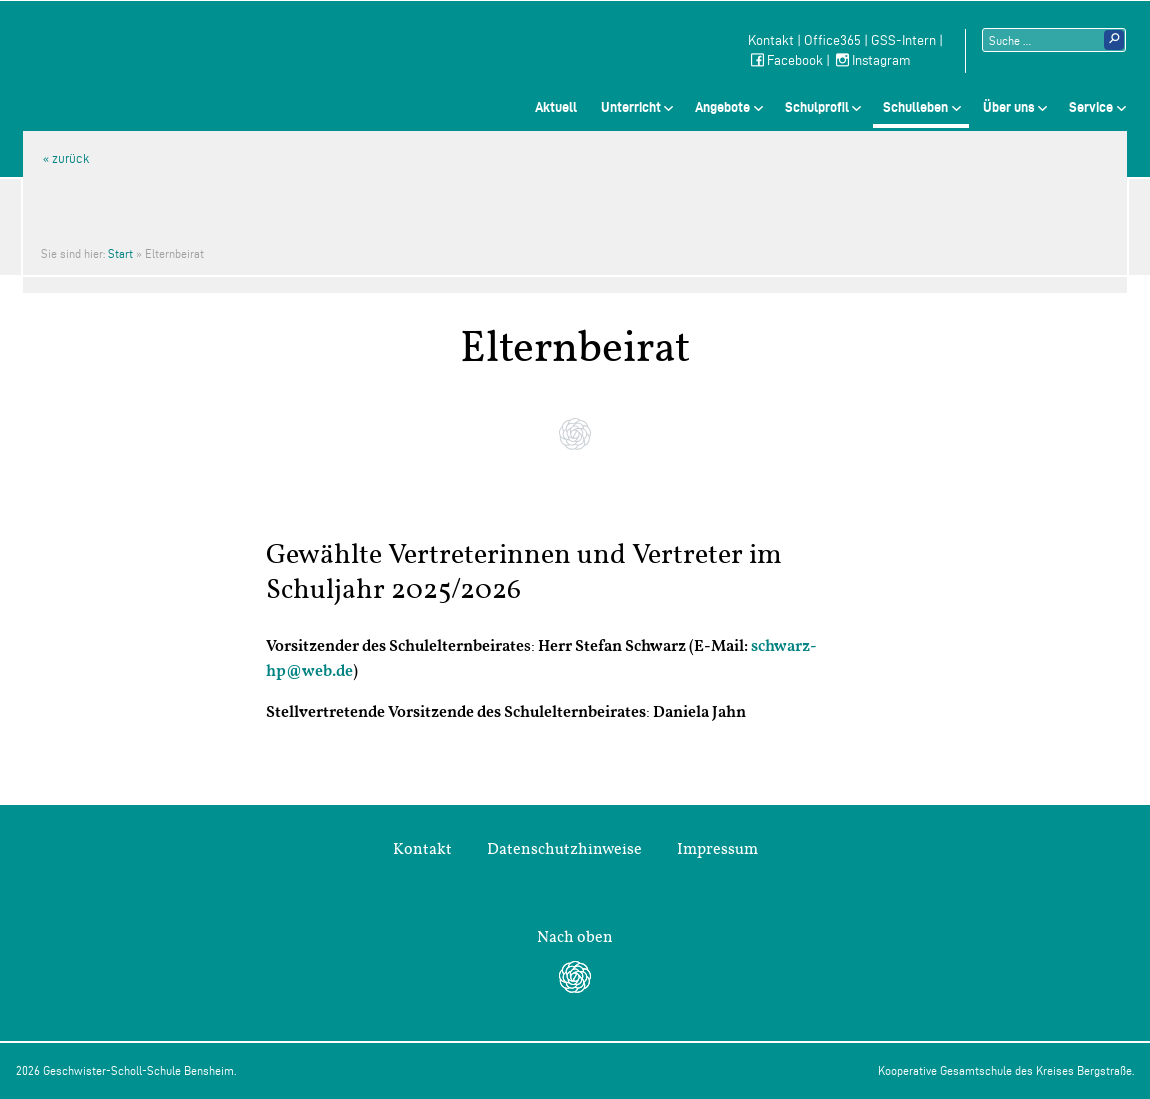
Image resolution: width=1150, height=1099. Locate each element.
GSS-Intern (903, 40)
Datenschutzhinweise (564, 849)
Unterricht (631, 107)
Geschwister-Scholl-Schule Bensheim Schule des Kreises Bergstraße (203, 49)
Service (1091, 107)
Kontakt (771, 40)
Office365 (832, 40)
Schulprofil (817, 107)
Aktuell (556, 107)
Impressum (717, 849)
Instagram (872, 60)
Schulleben (915, 107)
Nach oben (575, 937)
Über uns (1009, 107)
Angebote (722, 107)
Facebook (785, 60)
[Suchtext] (1054, 40)
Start (120, 253)
